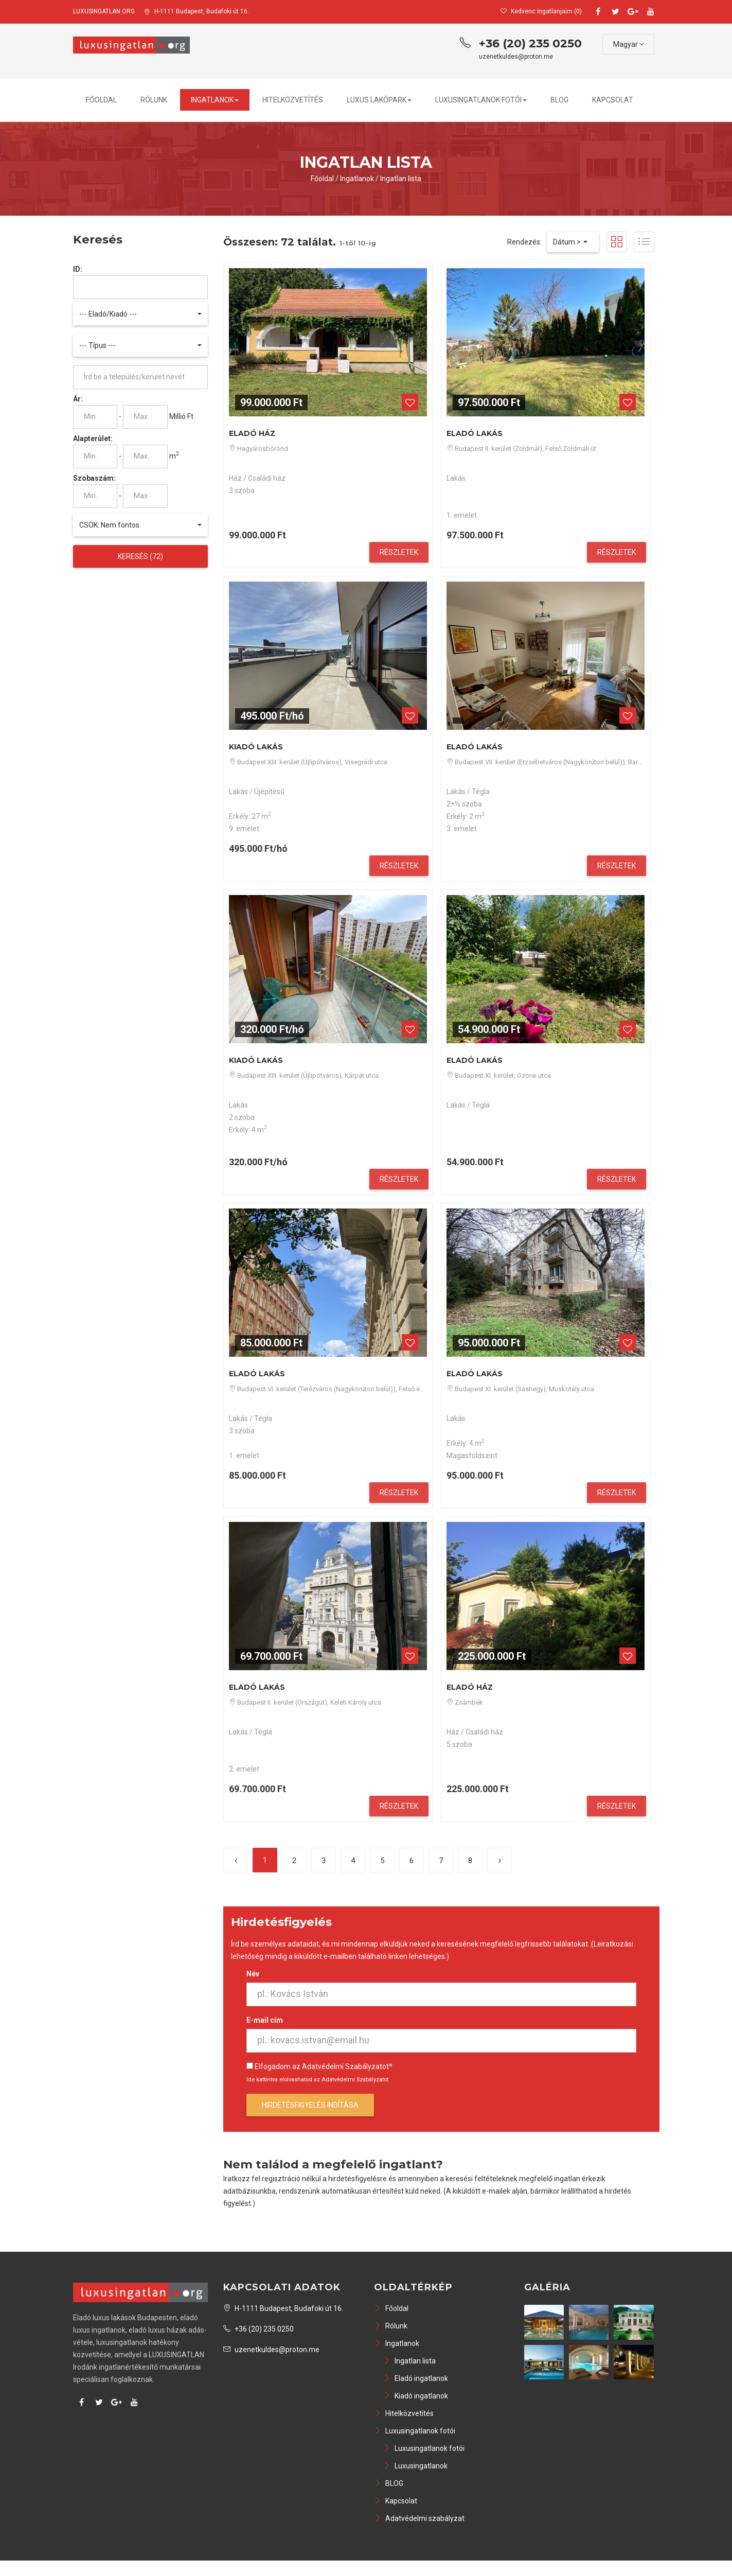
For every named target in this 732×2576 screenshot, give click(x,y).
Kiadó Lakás (256, 746)
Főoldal (101, 100)
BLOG (559, 100)
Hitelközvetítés (292, 100)
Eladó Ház (252, 433)
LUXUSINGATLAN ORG (104, 11)
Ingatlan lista (400, 178)
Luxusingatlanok (415, 2466)
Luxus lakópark (379, 100)
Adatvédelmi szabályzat (419, 2518)
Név (252, 1974)
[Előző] (235, 1860)
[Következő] (499, 1860)
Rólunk (153, 100)
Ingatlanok (215, 100)
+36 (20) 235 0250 (530, 43)
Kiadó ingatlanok (415, 2396)
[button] (140, 314)
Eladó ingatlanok (415, 2378)
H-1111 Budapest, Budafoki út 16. (196, 11)
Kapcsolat (612, 100)
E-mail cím (264, 2020)
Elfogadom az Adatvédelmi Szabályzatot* (323, 2066)
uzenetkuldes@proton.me (516, 56)
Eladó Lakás (475, 433)
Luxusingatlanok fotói (481, 100)
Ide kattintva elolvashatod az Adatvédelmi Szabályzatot (317, 2079)
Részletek (399, 552)
